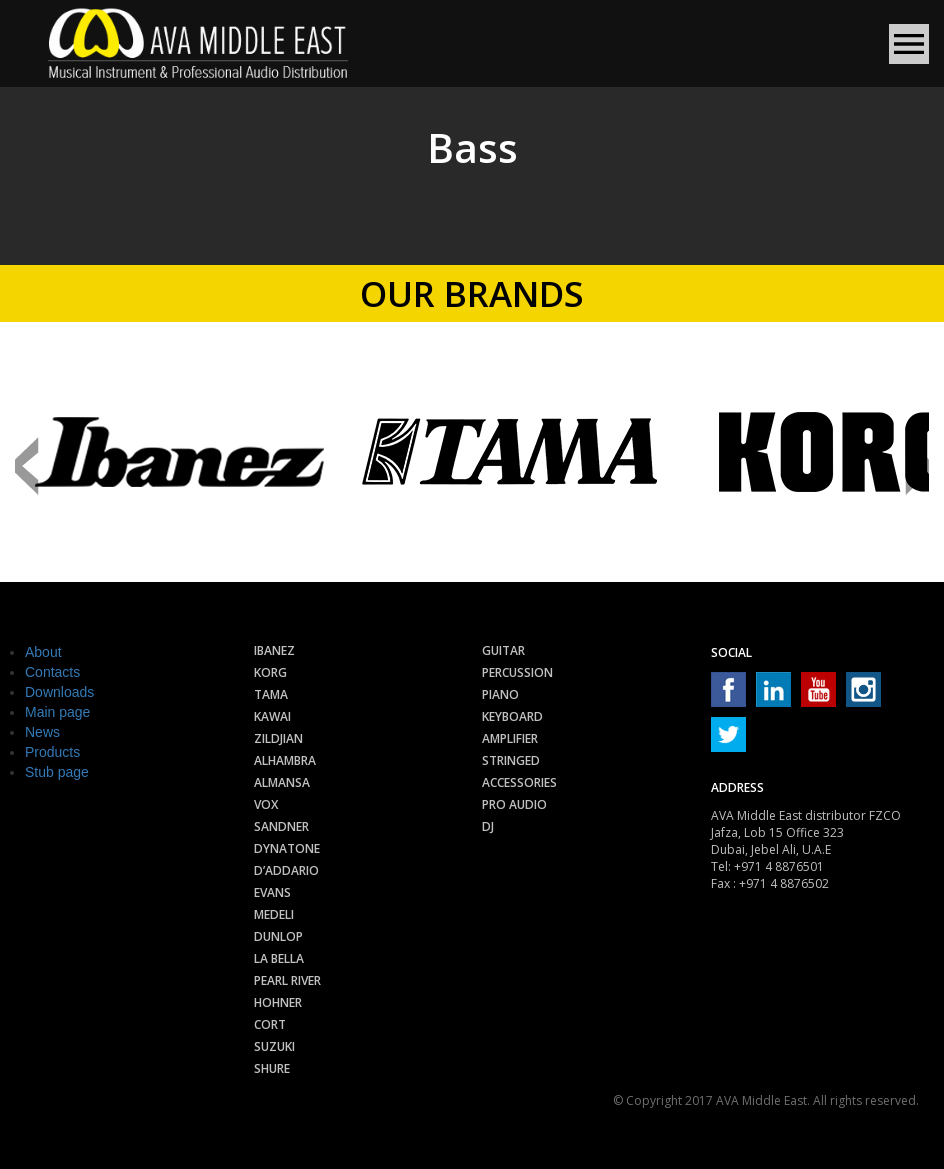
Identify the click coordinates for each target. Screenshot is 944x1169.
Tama (271, 694)
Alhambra (285, 760)
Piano (500, 694)
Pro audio (514, 804)
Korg (270, 672)
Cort (270, 1024)
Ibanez (274, 650)
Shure (272, 1068)
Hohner (278, 1002)
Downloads (59, 692)
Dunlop (278, 936)
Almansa (282, 782)
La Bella (279, 958)
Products (52, 752)
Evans (272, 892)
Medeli (274, 914)
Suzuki (274, 1046)
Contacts (52, 672)
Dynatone (287, 848)
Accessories (519, 782)
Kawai (272, 716)
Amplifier (510, 738)
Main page (57, 712)
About (43, 652)
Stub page (57, 772)
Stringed (511, 760)
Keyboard (512, 716)
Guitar (503, 650)
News (42, 732)
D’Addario (286, 870)
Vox (266, 804)
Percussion (517, 672)
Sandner (281, 826)
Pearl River (287, 980)
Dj (488, 826)
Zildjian (278, 738)
